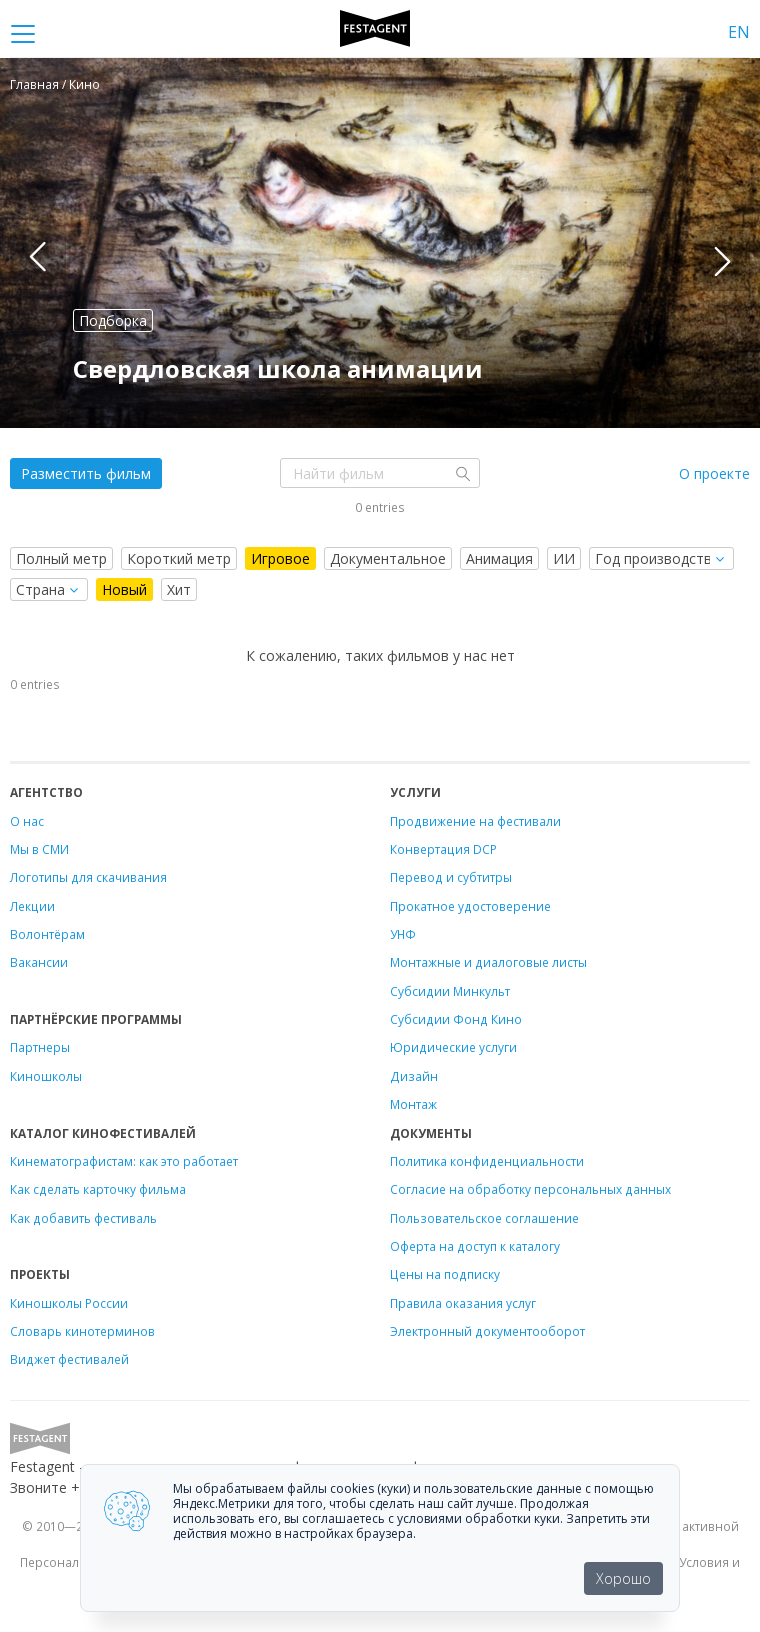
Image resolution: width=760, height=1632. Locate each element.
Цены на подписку (445, 1274)
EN (739, 32)
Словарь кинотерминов (82, 1331)
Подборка (113, 320)
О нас (27, 821)
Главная (34, 84)
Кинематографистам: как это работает (124, 1161)
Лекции (32, 906)
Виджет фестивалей (69, 1359)
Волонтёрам (47, 934)
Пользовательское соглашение (484, 1218)
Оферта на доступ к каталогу (475, 1246)
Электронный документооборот (487, 1331)
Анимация (499, 558)
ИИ (564, 558)
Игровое (280, 558)
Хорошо (623, 1578)
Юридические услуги (453, 1047)
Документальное (388, 558)
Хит (179, 589)
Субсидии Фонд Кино (456, 1019)
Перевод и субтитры (451, 877)
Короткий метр (179, 558)
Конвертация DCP (443, 849)
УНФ (403, 934)
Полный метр (61, 558)
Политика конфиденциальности (487, 1161)
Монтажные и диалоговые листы (488, 962)
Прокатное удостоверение (470, 906)
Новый (124, 589)
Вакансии (39, 962)
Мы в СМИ (39, 849)
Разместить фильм (86, 473)
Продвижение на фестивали (475, 821)
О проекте (714, 473)
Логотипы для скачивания (88, 877)
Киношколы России (69, 1303)
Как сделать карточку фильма (98, 1189)
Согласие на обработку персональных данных (530, 1189)
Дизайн (414, 1076)
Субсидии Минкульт (450, 991)
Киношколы (46, 1076)
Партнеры (40, 1047)
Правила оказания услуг (463, 1303)
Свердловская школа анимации (278, 368)
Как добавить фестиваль (83, 1218)
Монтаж (413, 1104)
